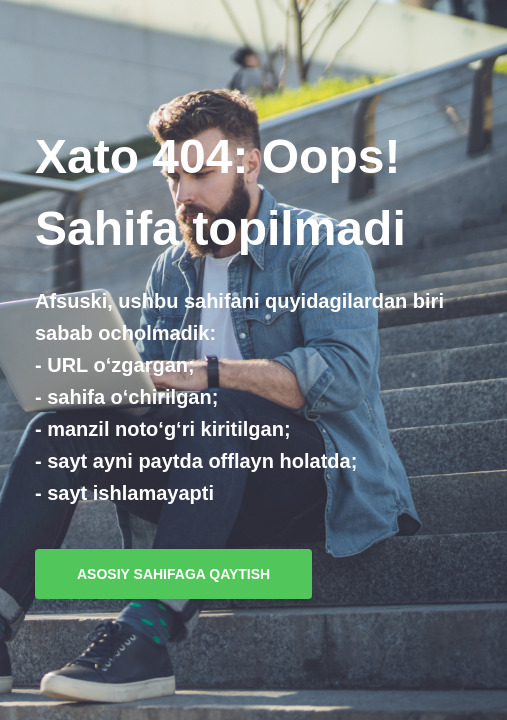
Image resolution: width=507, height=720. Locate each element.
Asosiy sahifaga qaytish (173, 574)
